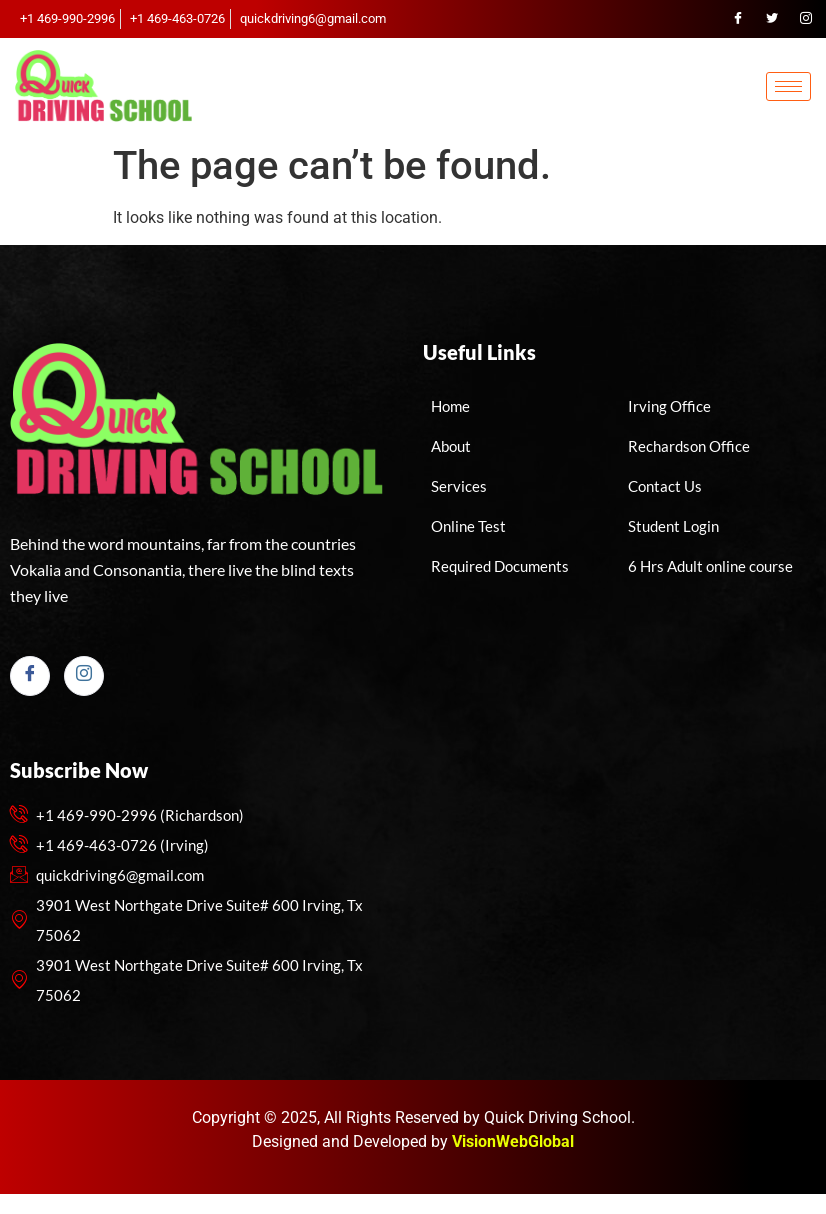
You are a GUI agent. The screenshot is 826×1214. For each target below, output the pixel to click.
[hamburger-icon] (788, 86)
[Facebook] (738, 19)
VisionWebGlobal (513, 1141)
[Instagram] (806, 19)
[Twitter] (772, 19)
